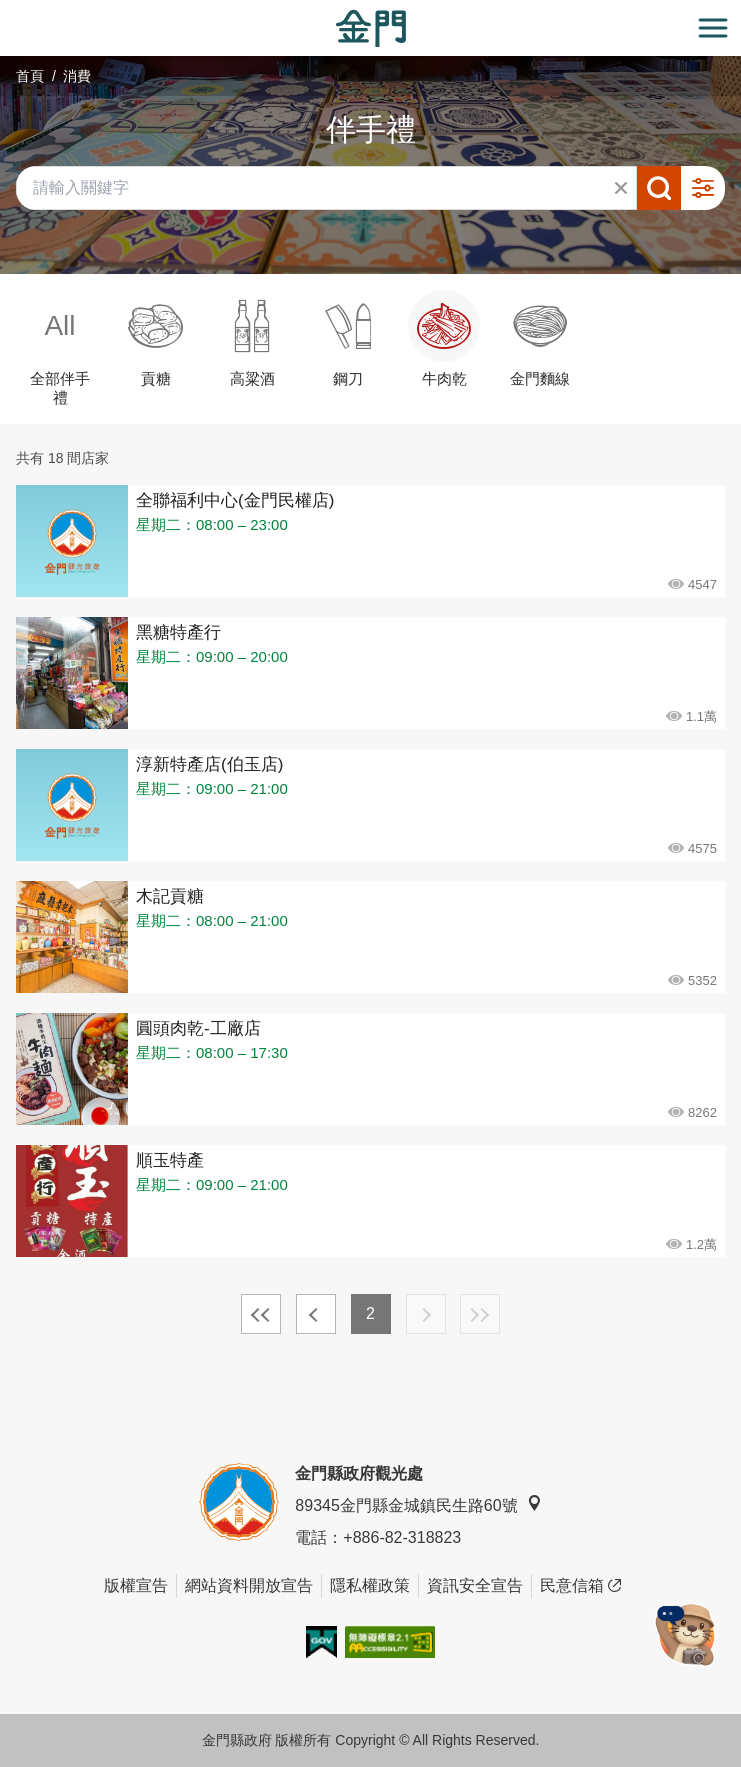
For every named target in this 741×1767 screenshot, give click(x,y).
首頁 (30, 76)
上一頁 (316, 1314)
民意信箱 (580, 1586)
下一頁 (426, 1314)
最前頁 (261, 1314)
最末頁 (480, 1314)
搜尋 (659, 188)
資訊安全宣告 (475, 1585)
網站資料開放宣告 (249, 1585)
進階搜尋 (703, 188)
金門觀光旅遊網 (371, 28)
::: (6, 11)
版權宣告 (136, 1585)
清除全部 (621, 188)
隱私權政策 (370, 1585)
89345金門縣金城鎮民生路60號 (418, 1504)
